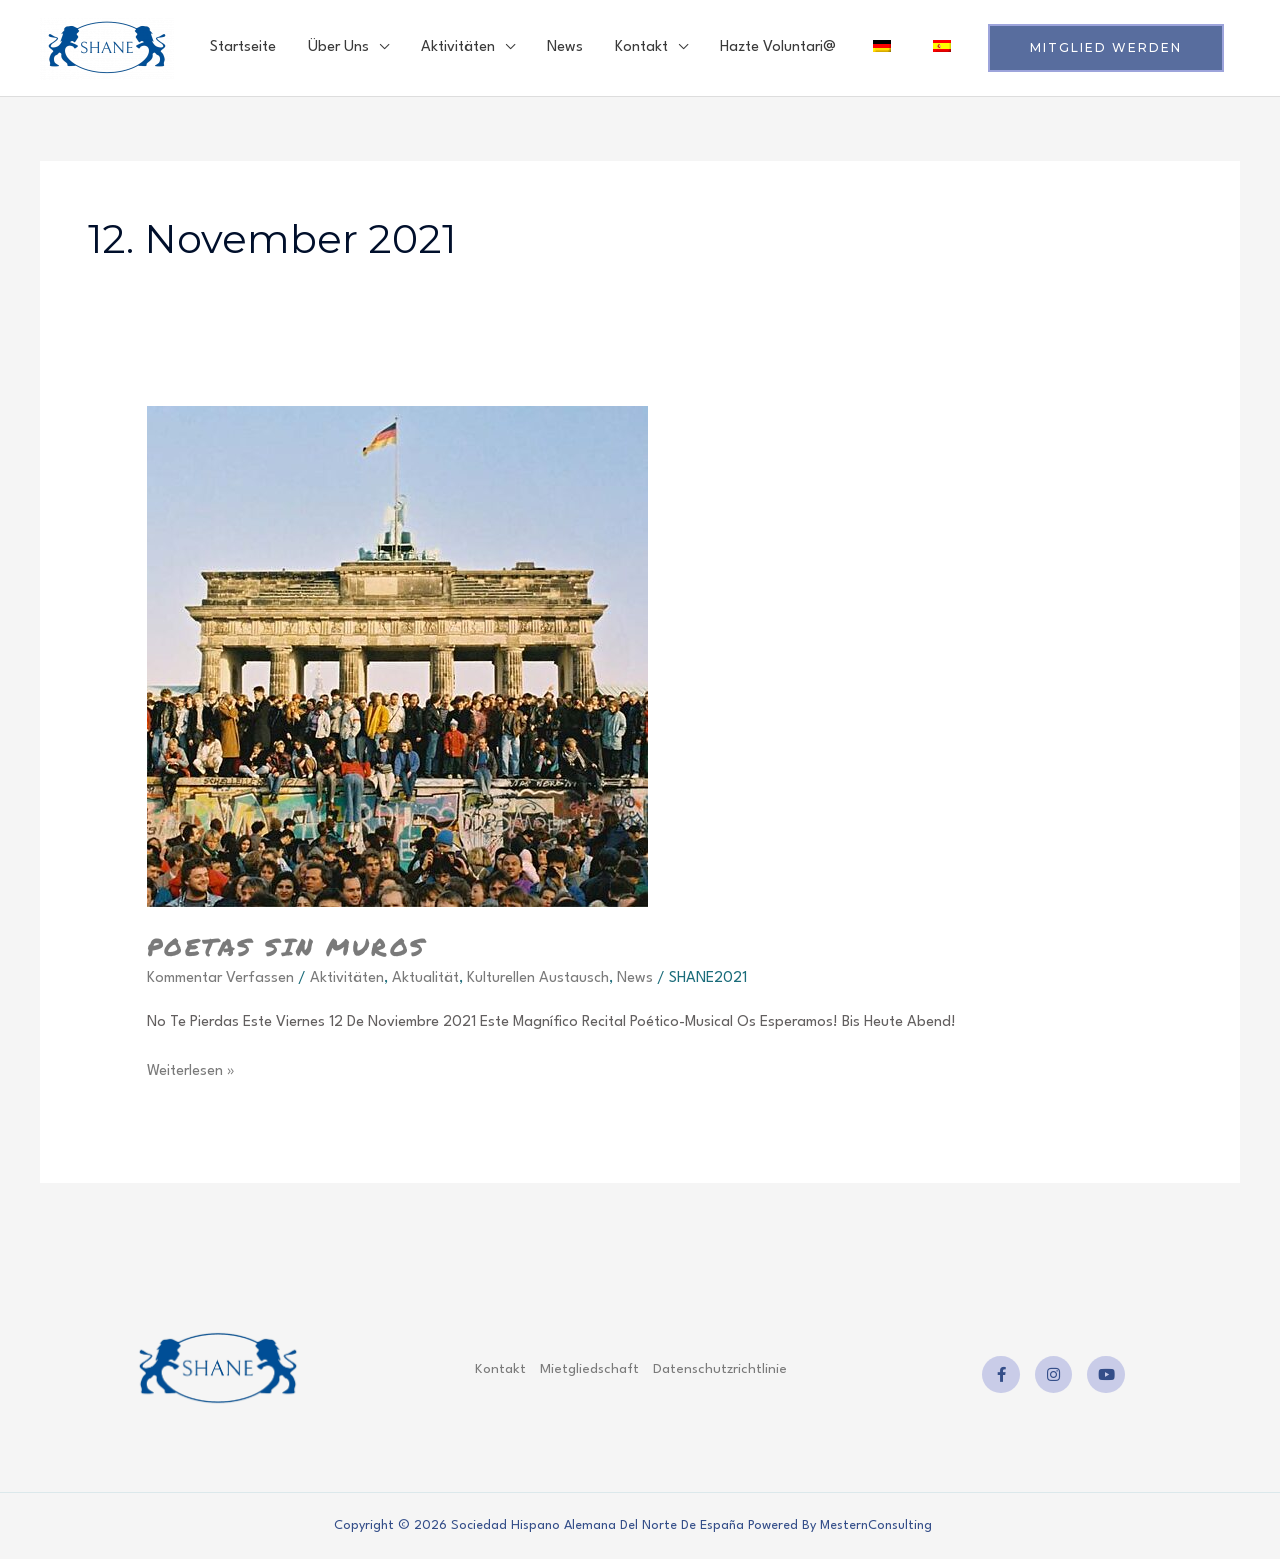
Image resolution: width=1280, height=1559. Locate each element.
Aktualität (425, 978)
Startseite (243, 47)
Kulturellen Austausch (538, 978)
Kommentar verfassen (220, 978)
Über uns (338, 47)
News (565, 47)
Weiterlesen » (191, 1069)
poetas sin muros (287, 946)
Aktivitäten (458, 47)
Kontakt (641, 47)
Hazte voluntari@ (778, 47)
